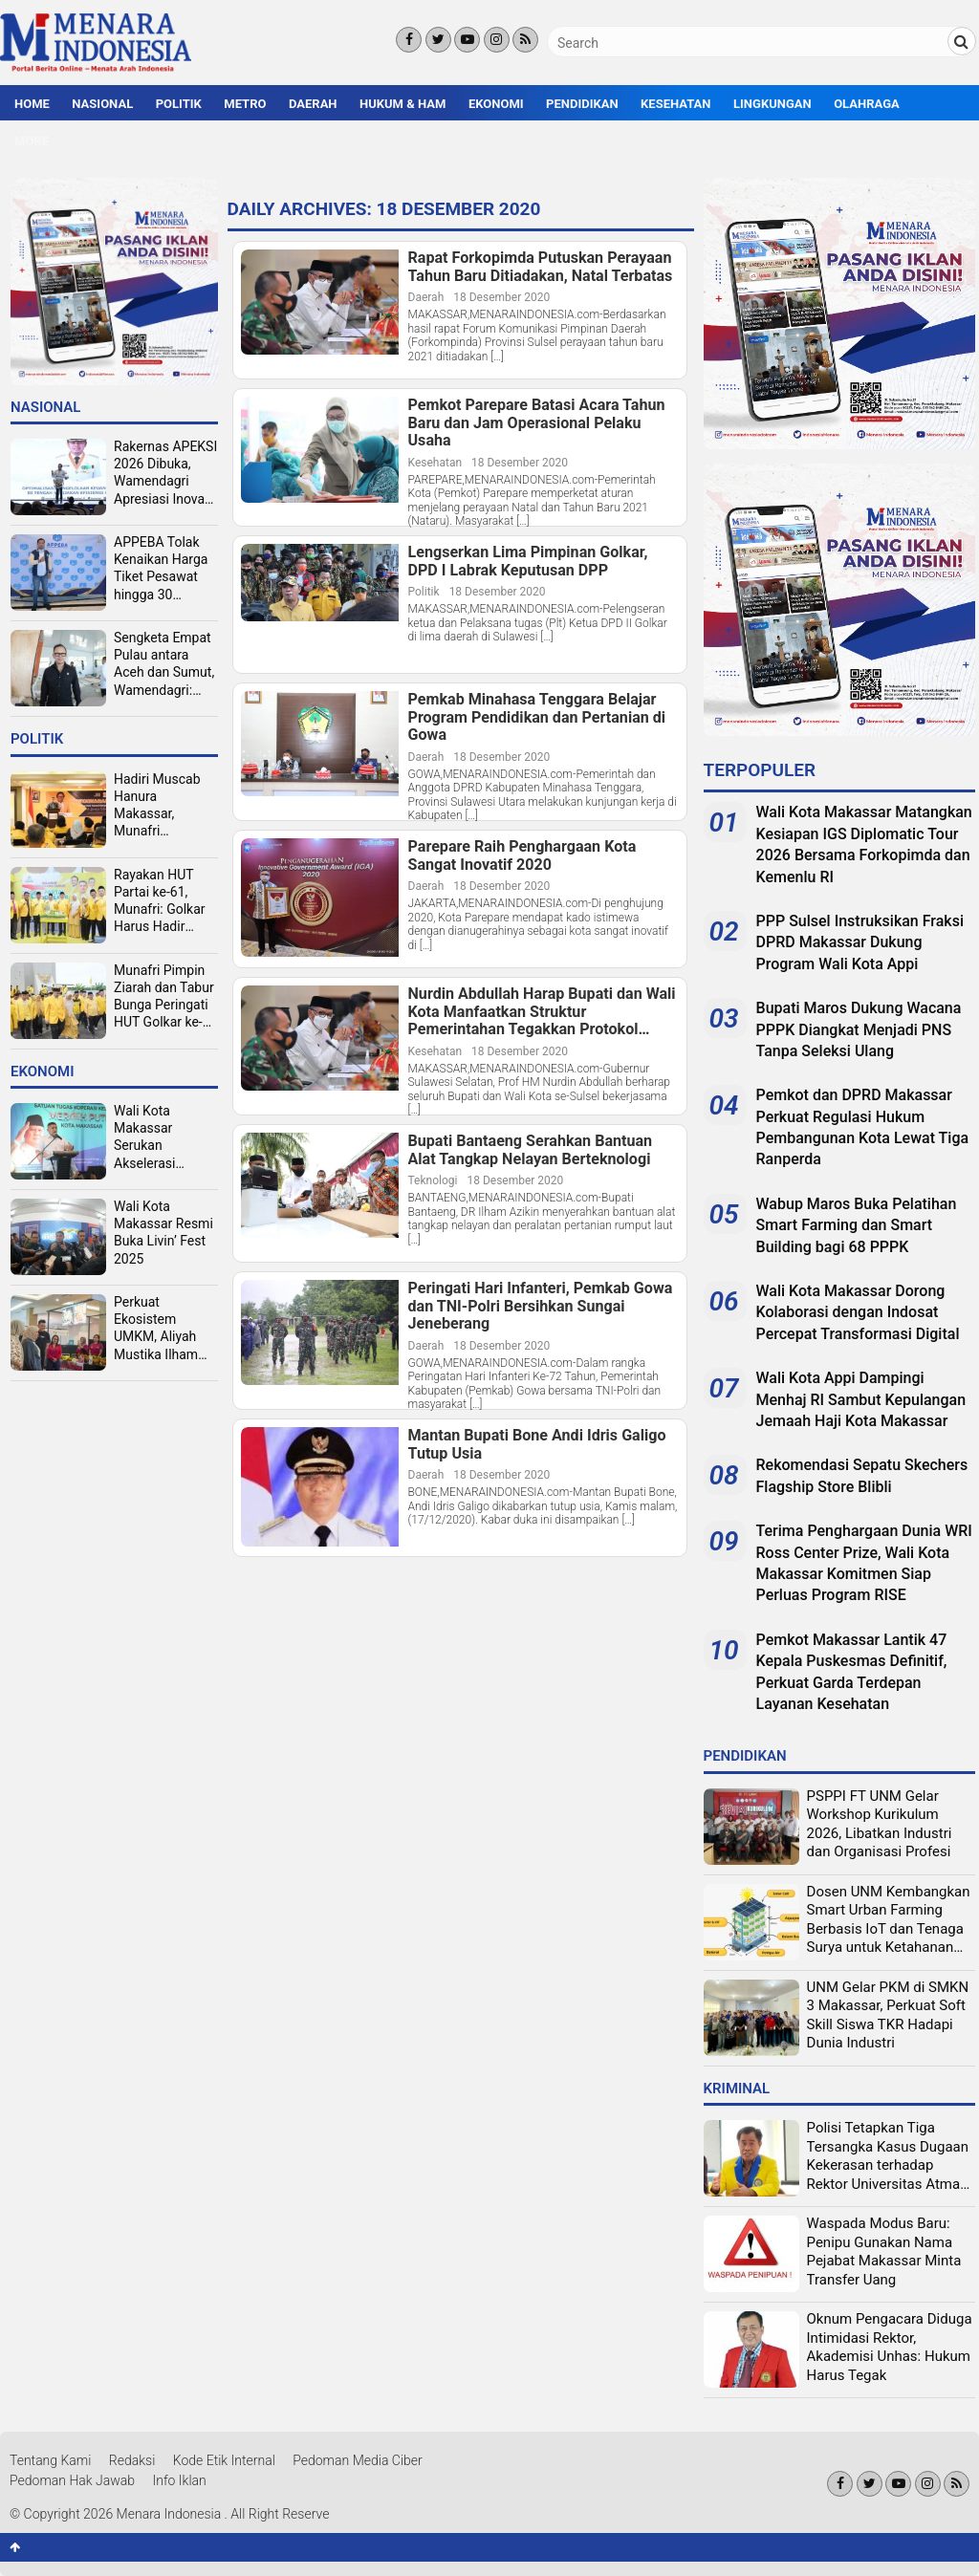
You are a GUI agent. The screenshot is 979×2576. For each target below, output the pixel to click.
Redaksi (132, 2460)
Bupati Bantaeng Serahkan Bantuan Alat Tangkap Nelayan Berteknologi (530, 1150)
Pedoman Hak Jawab (72, 2480)
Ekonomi (496, 104)
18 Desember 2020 (501, 297)
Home (32, 104)
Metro (245, 104)
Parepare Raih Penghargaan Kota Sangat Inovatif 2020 (522, 856)
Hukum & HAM (402, 104)
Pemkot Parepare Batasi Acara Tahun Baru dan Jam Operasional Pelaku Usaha (536, 423)
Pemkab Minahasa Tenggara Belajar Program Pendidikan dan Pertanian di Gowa (537, 717)
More (31, 141)
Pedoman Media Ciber (358, 2460)
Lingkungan (772, 104)
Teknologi (433, 1180)
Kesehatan (675, 104)
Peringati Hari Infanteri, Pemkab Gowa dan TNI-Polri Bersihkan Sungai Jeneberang (540, 1306)
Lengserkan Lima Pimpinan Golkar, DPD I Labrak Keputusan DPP (528, 561)
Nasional (102, 104)
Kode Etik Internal (224, 2460)
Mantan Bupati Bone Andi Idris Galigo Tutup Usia (537, 1444)
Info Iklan (180, 2480)
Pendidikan (582, 104)
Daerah (313, 104)
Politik (179, 104)
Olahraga (867, 104)
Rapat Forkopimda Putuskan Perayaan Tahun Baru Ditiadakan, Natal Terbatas (540, 267)
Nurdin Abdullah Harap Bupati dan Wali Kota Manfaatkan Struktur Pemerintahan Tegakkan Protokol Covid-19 (542, 1012)
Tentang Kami (50, 2460)
